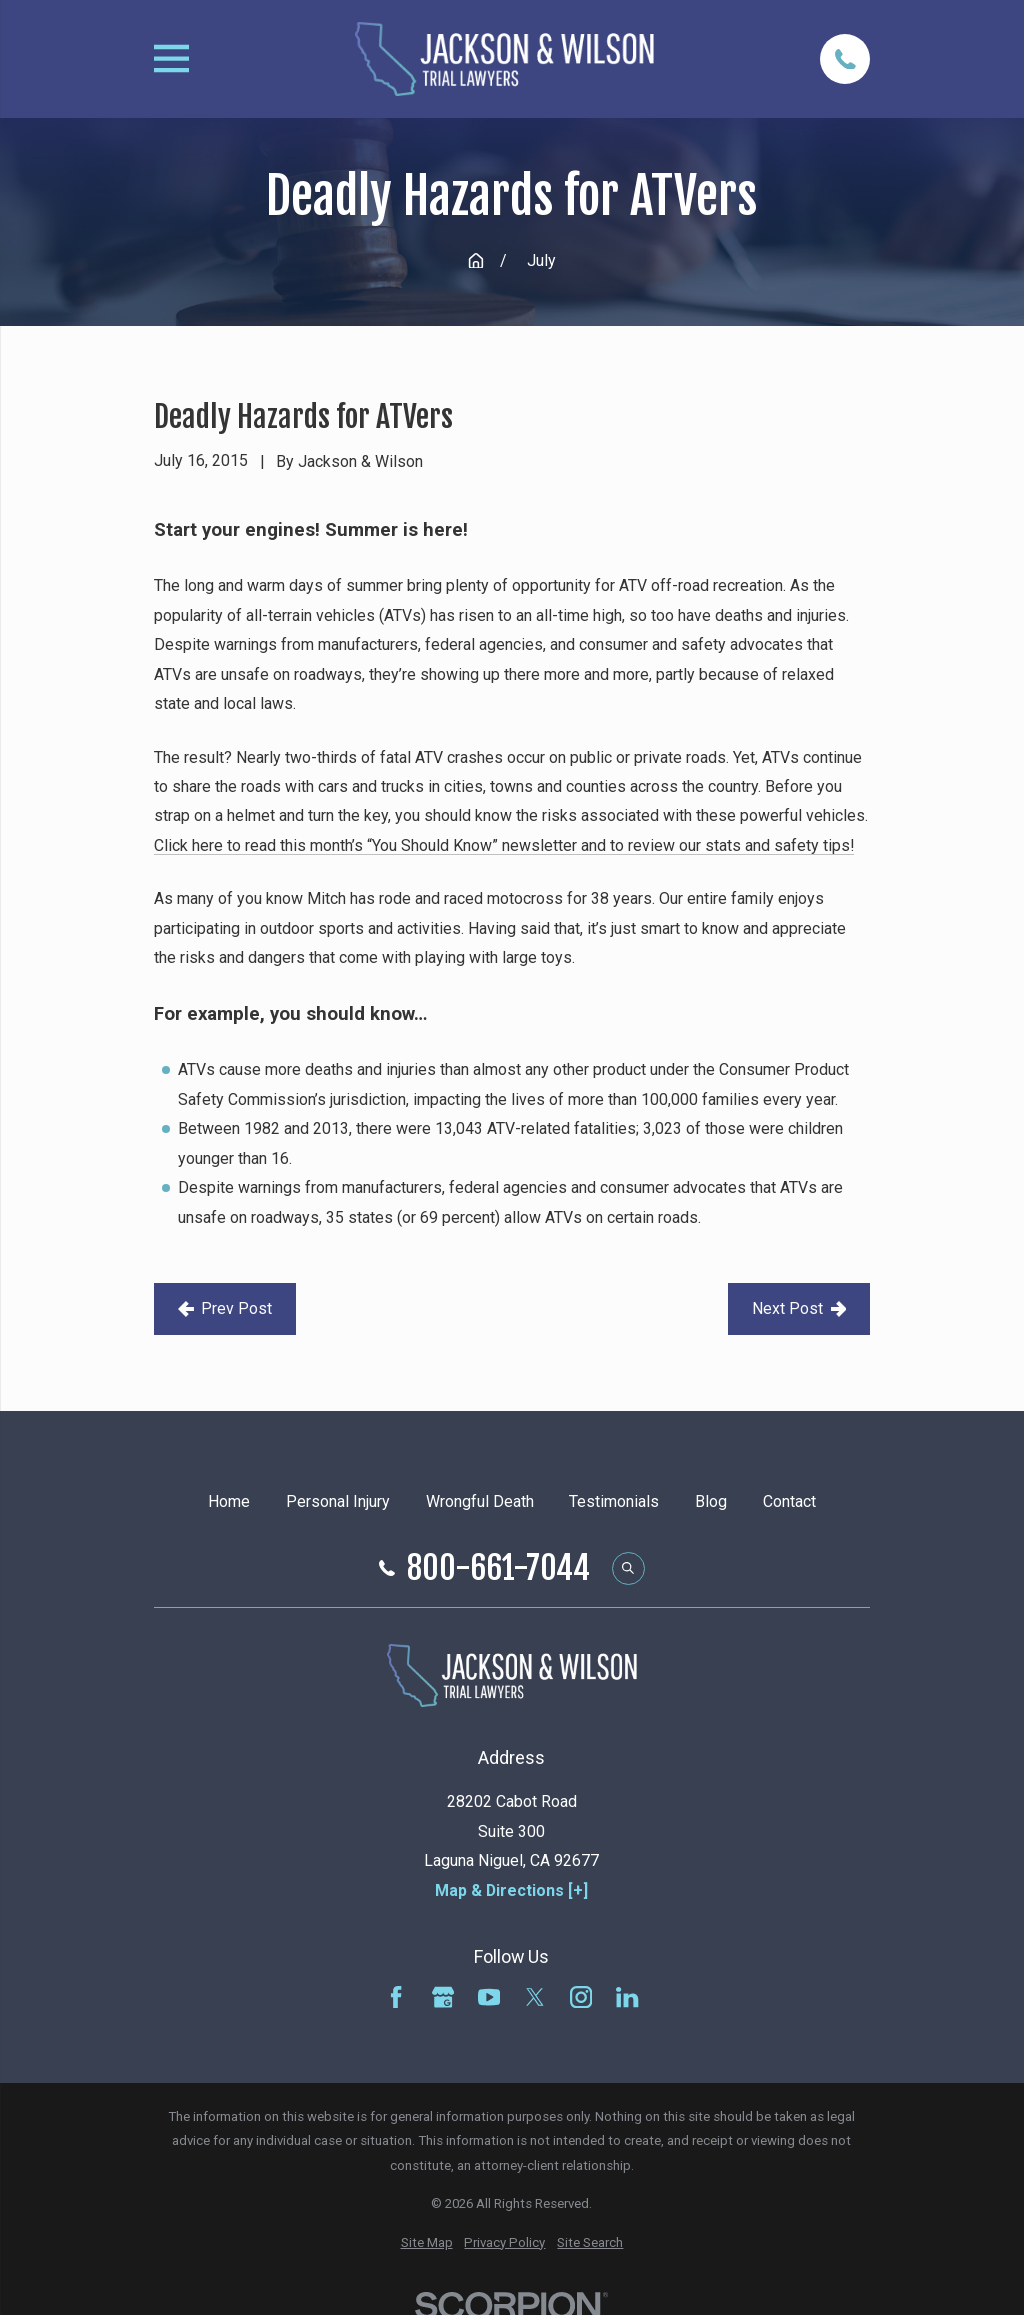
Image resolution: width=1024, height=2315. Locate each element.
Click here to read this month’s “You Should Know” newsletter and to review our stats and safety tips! (504, 845)
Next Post (799, 1308)
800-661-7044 (498, 1569)
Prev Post (225, 1308)
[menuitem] (427, 2243)
